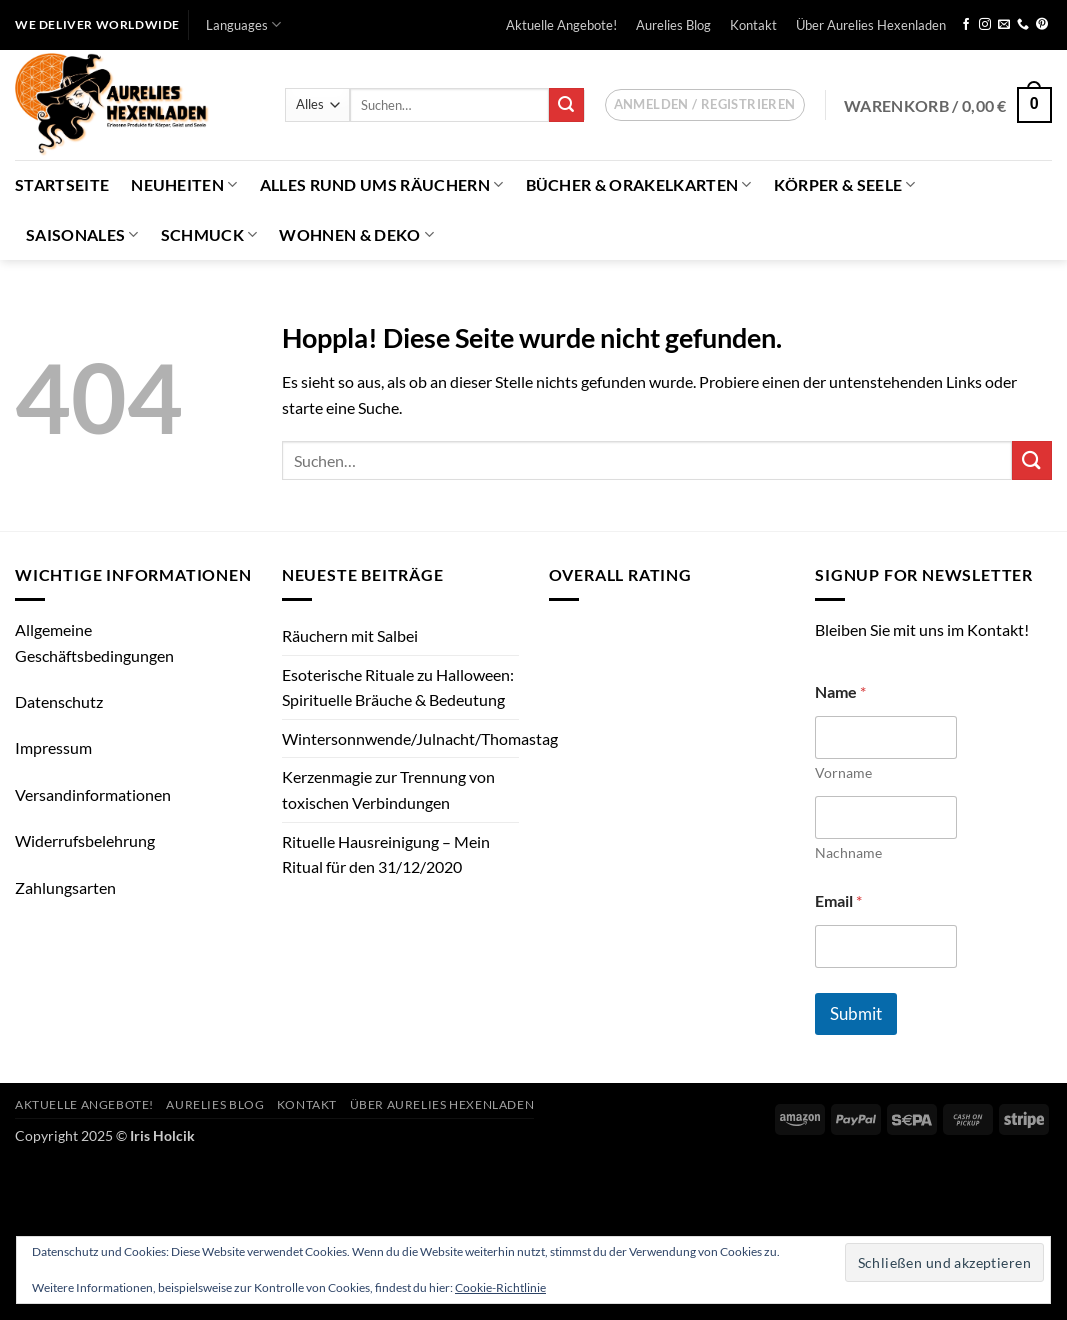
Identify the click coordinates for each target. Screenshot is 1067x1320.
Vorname (843, 772)
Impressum (53, 747)
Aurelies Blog (673, 25)
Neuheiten (184, 185)
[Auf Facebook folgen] (966, 25)
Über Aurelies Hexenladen (871, 25)
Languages (243, 24)
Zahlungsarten (65, 887)
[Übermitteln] (566, 105)
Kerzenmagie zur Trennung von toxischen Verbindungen (388, 789)
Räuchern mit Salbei (350, 635)
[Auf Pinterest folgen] (1042, 25)
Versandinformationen (93, 794)
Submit (856, 1013)
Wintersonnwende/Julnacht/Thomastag (420, 738)
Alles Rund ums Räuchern (382, 185)
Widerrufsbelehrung (85, 840)
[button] (705, 105)
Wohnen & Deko (356, 235)
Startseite (62, 184)
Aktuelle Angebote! (561, 25)
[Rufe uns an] (1023, 25)
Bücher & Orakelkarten (639, 185)
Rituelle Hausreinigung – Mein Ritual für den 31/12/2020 (386, 854)
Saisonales (82, 235)
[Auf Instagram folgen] (985, 25)
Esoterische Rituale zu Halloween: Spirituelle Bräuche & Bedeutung (398, 687)
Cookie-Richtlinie (500, 1287)
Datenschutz (59, 701)
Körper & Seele (845, 185)
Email (838, 900)
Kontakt (753, 25)
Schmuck (209, 235)
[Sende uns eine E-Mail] (1004, 25)
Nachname (848, 852)
